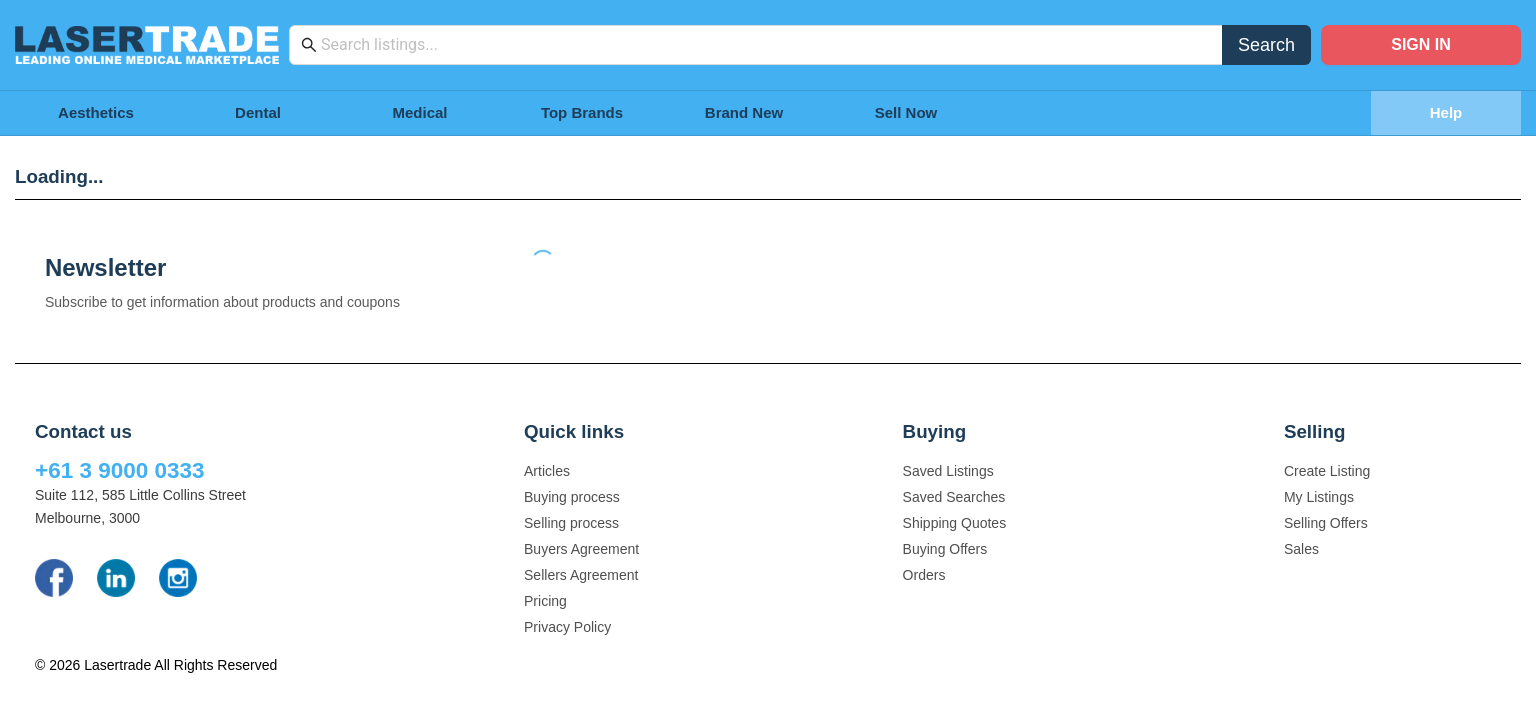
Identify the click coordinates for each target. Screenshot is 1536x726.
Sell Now (906, 112)
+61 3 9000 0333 (120, 470)
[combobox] (766, 45)
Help (1446, 112)
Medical (419, 112)
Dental (258, 112)
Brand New (744, 112)
